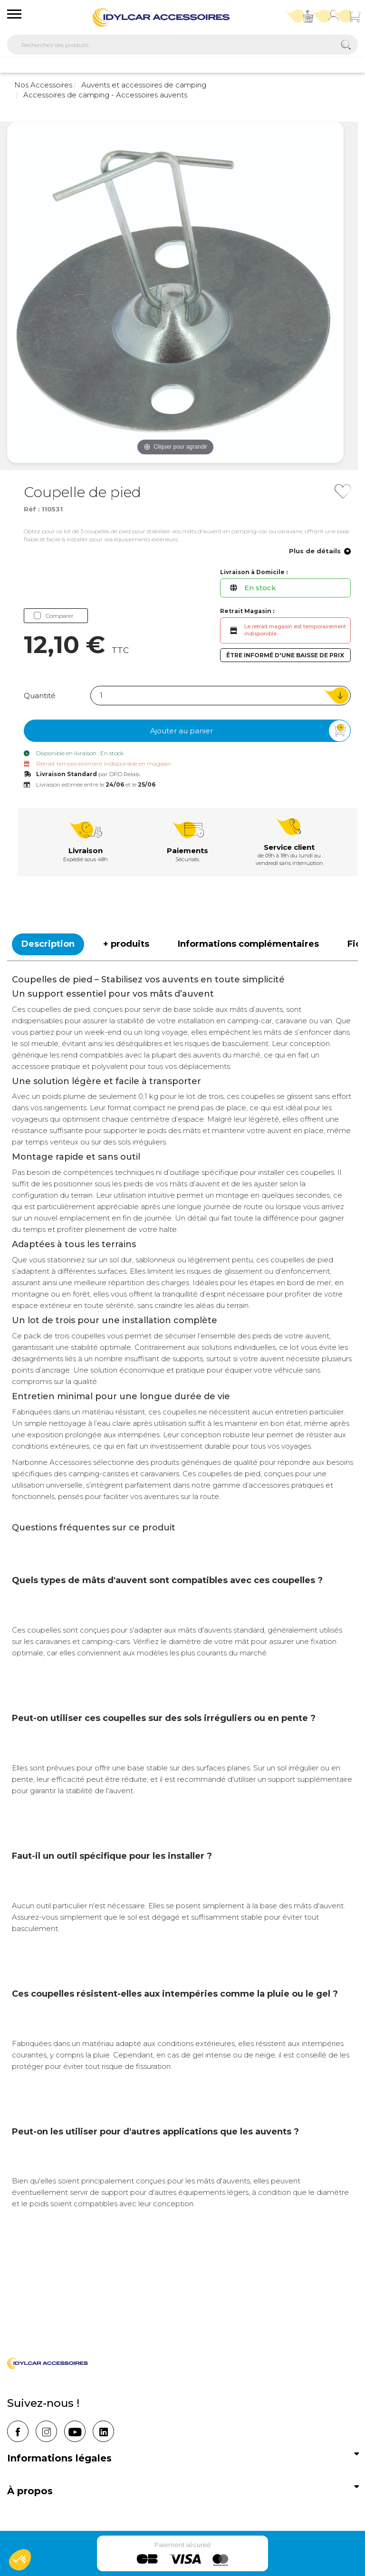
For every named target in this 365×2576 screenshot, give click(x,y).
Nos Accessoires (43, 84)
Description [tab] (48, 944)
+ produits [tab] (126, 944)
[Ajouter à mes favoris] (343, 491)
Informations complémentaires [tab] (248, 944)
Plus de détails (320, 551)
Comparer (54, 615)
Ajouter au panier (250, 730)
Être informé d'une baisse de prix (285, 655)
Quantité (40, 695)
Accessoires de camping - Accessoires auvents (104, 94)
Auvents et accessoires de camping (142, 84)
